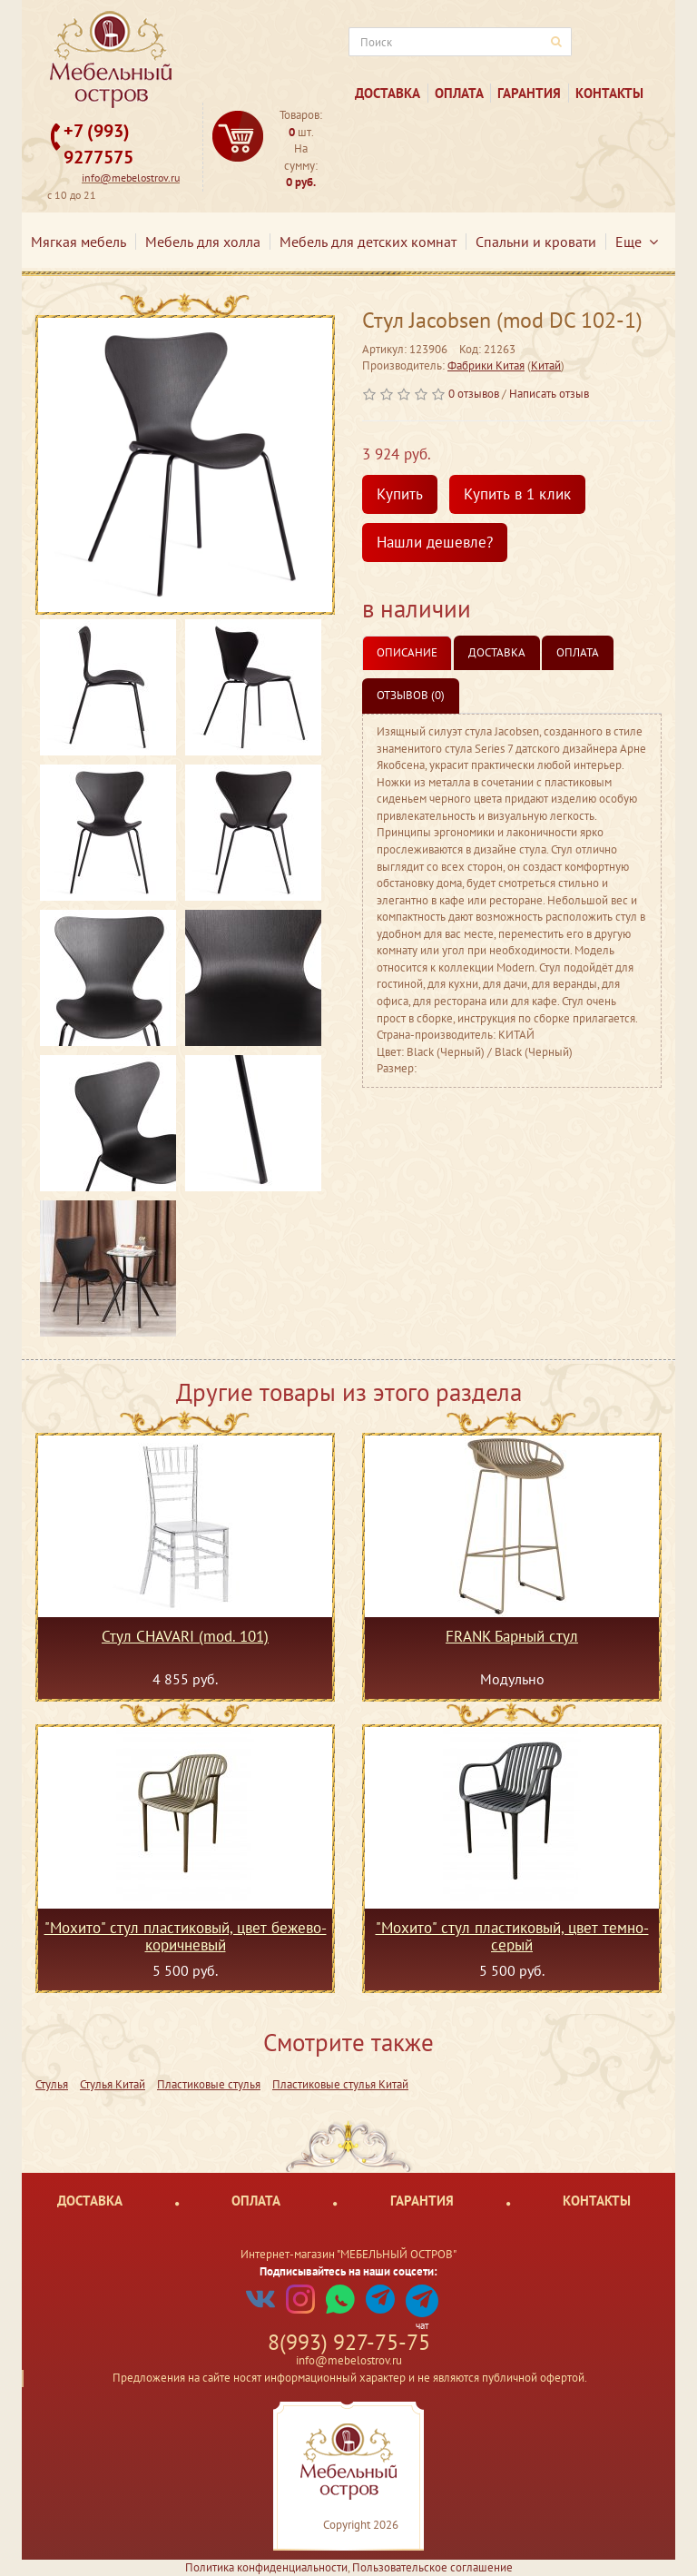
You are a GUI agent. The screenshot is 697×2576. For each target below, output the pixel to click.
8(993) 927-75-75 (349, 2342)
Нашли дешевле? (435, 542)
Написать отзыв (549, 393)
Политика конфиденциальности (266, 2567)
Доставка (387, 93)
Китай (546, 365)
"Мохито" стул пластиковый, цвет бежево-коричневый (185, 1936)
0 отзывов (473, 393)
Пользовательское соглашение (432, 2567)
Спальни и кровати (536, 241)
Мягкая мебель (78, 241)
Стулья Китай (112, 2084)
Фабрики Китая (486, 365)
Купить (400, 494)
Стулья (51, 2084)
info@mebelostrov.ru (131, 177)
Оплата (459, 93)
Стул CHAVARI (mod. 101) (185, 1637)
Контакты (609, 93)
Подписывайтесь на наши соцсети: (348, 2271)
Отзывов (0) (411, 695)
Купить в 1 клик (517, 494)
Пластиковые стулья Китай (340, 2084)
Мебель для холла (202, 241)
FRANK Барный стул (512, 1637)
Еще (636, 241)
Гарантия (529, 93)
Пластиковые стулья (208, 2084)
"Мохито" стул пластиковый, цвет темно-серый (512, 1936)
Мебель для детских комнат (368, 241)
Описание (407, 652)
